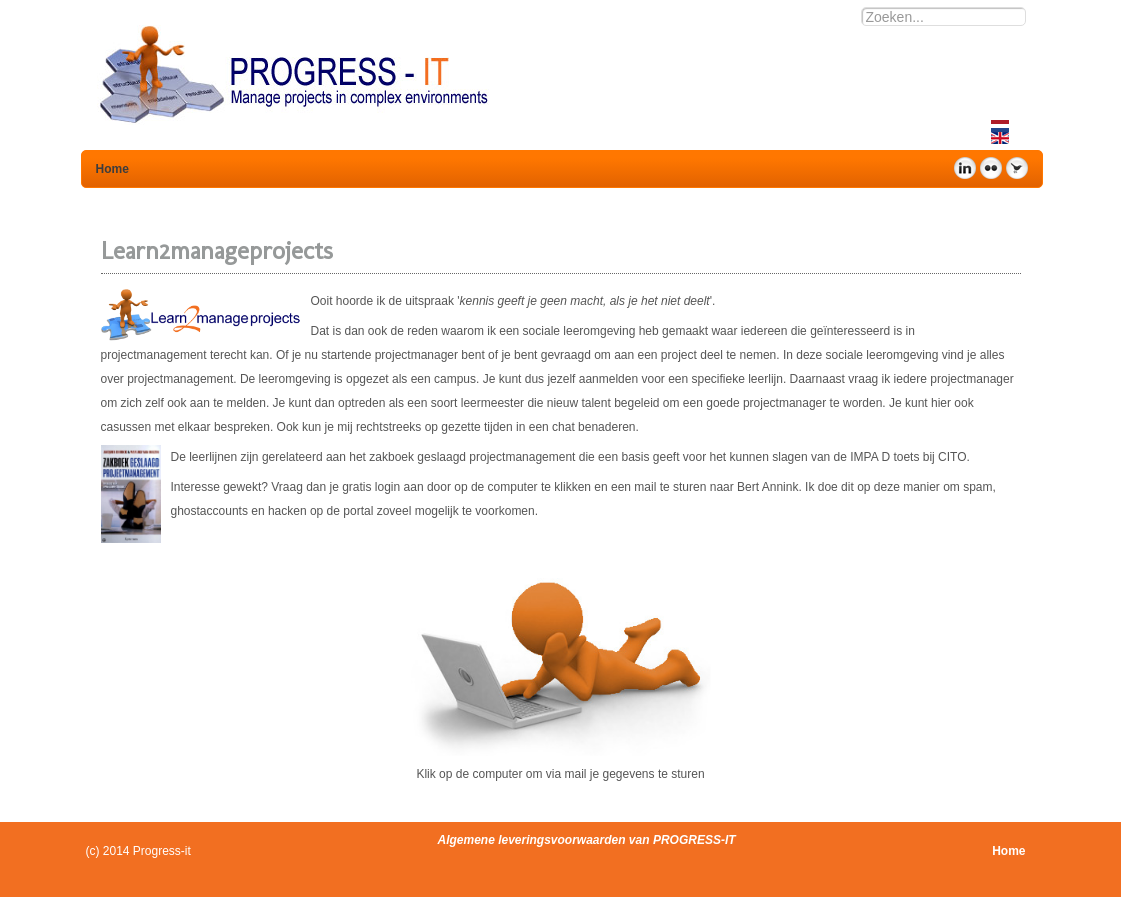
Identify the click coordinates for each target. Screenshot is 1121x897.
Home (1008, 851)
